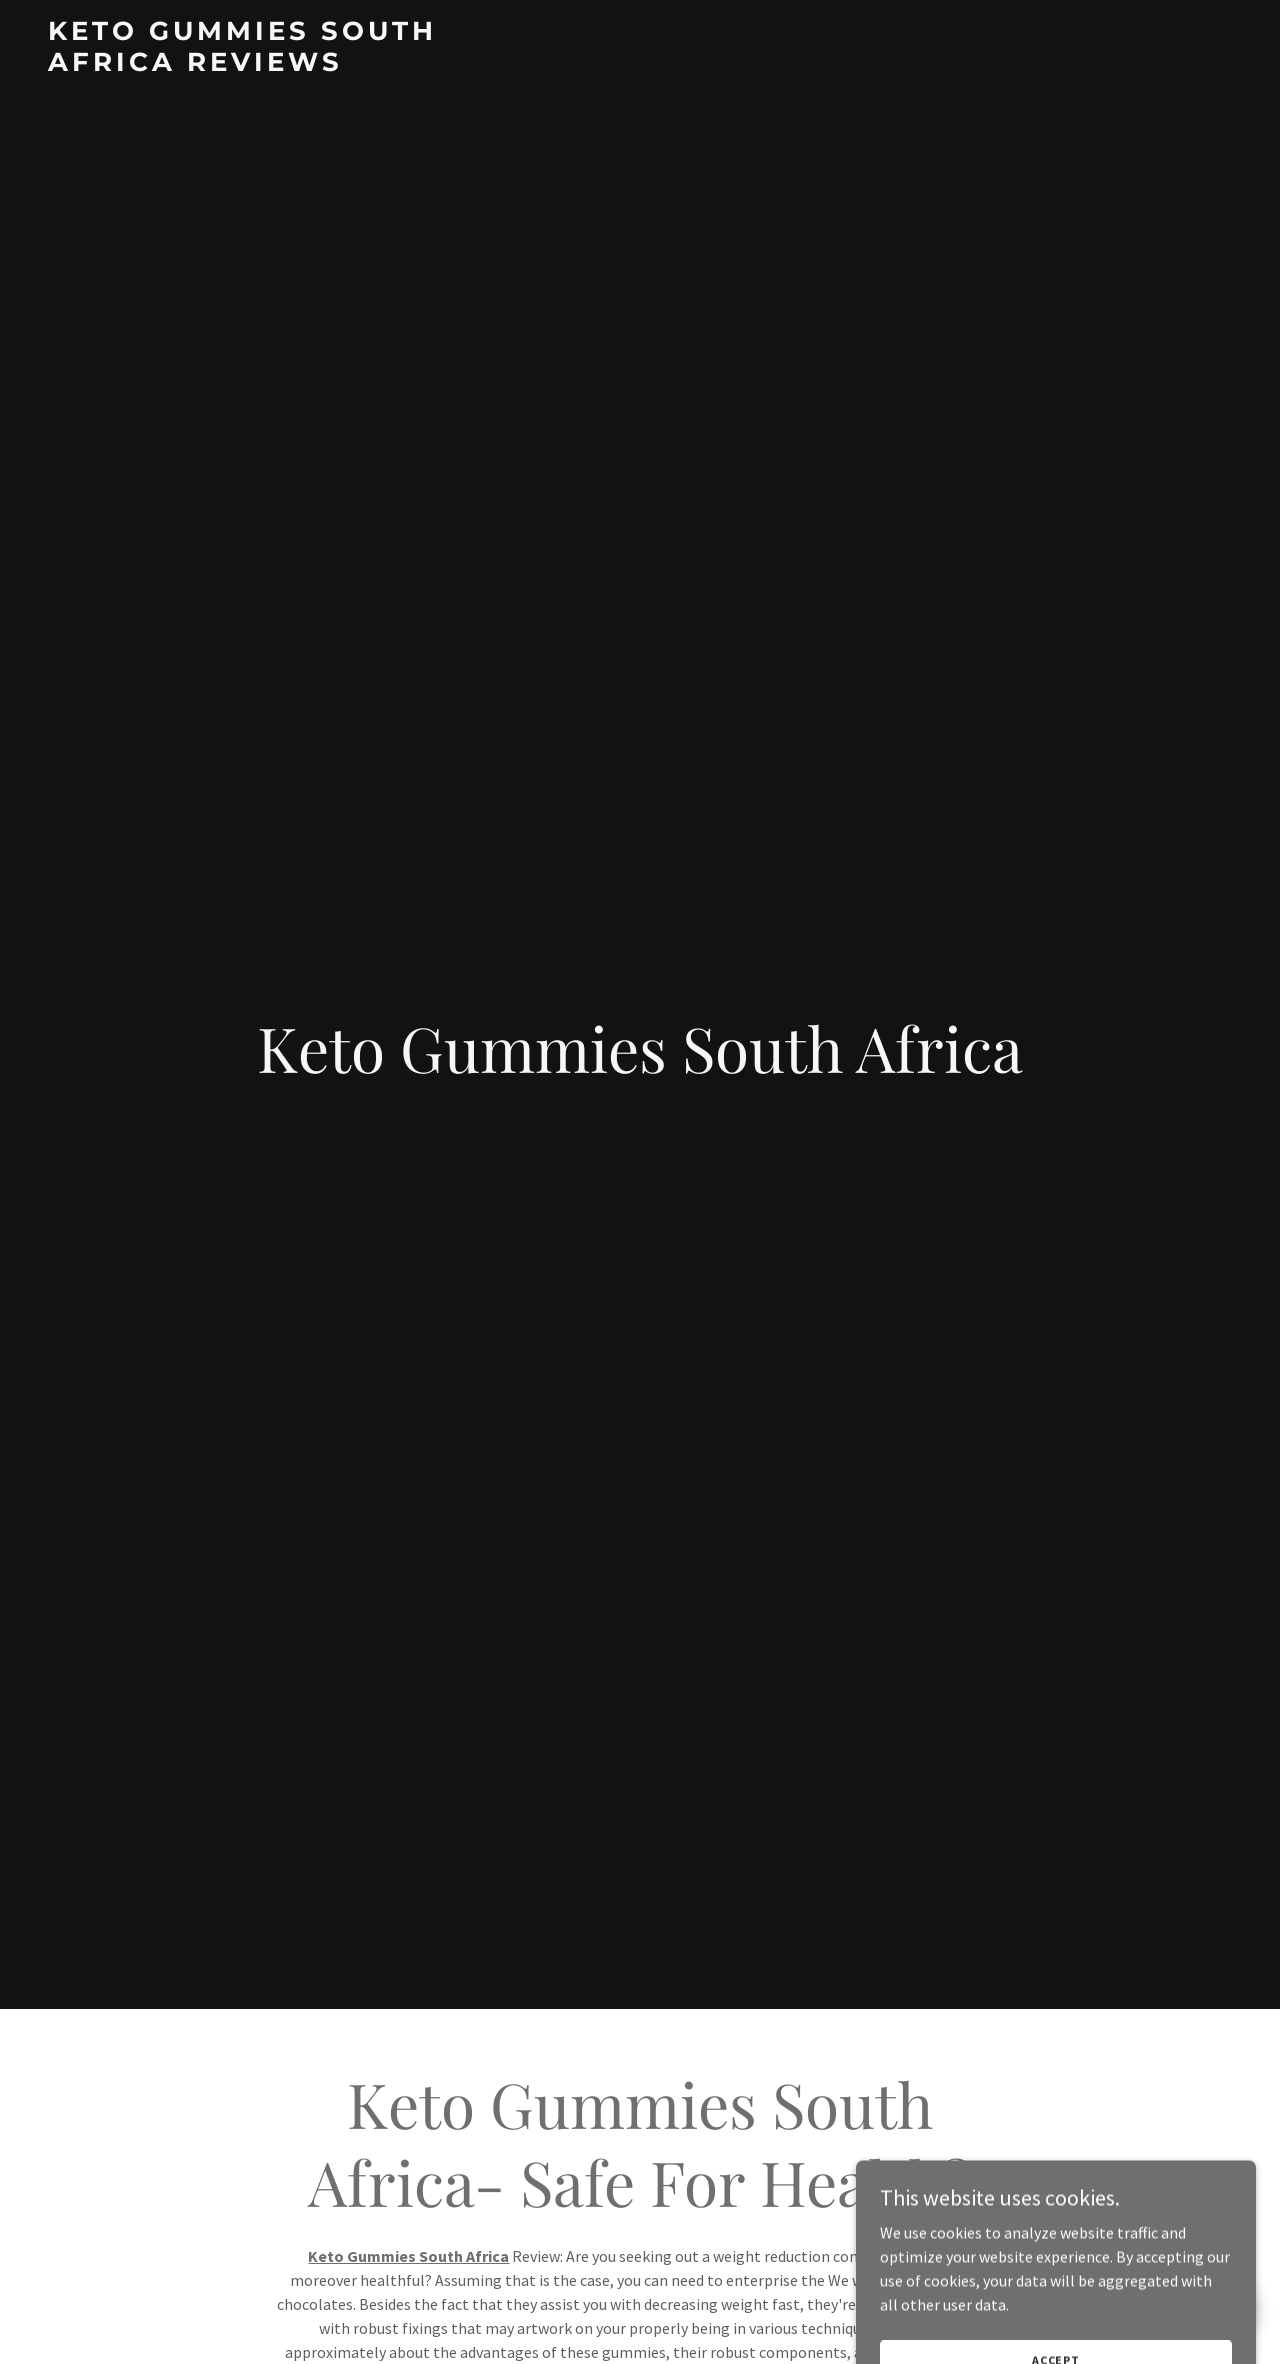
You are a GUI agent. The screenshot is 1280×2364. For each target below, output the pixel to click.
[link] (255, 65)
